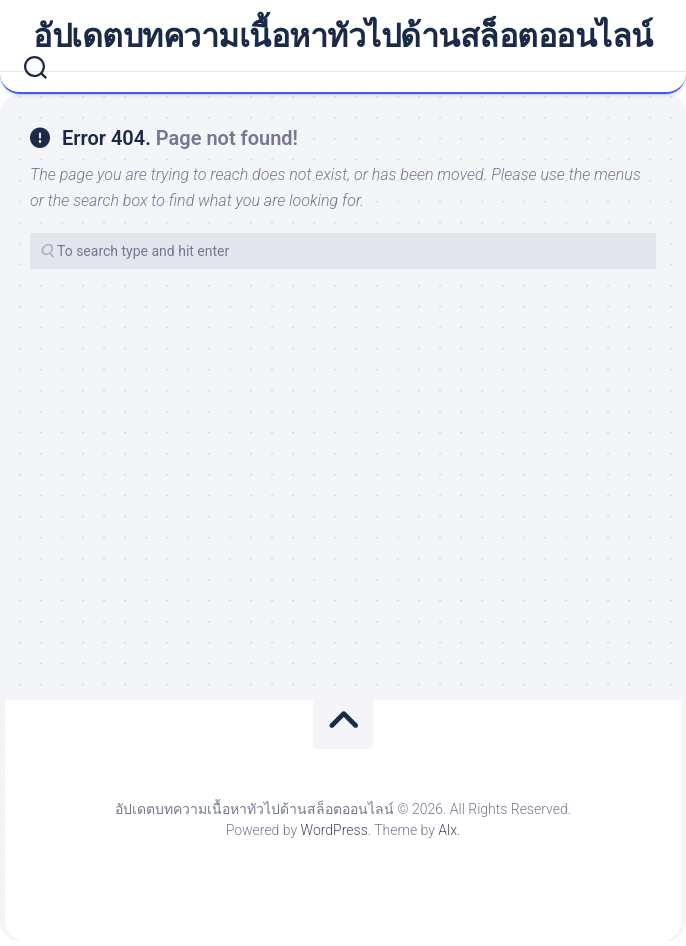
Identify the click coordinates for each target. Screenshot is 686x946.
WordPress (334, 830)
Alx (447, 830)
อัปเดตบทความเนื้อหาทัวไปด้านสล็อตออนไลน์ (343, 36)
